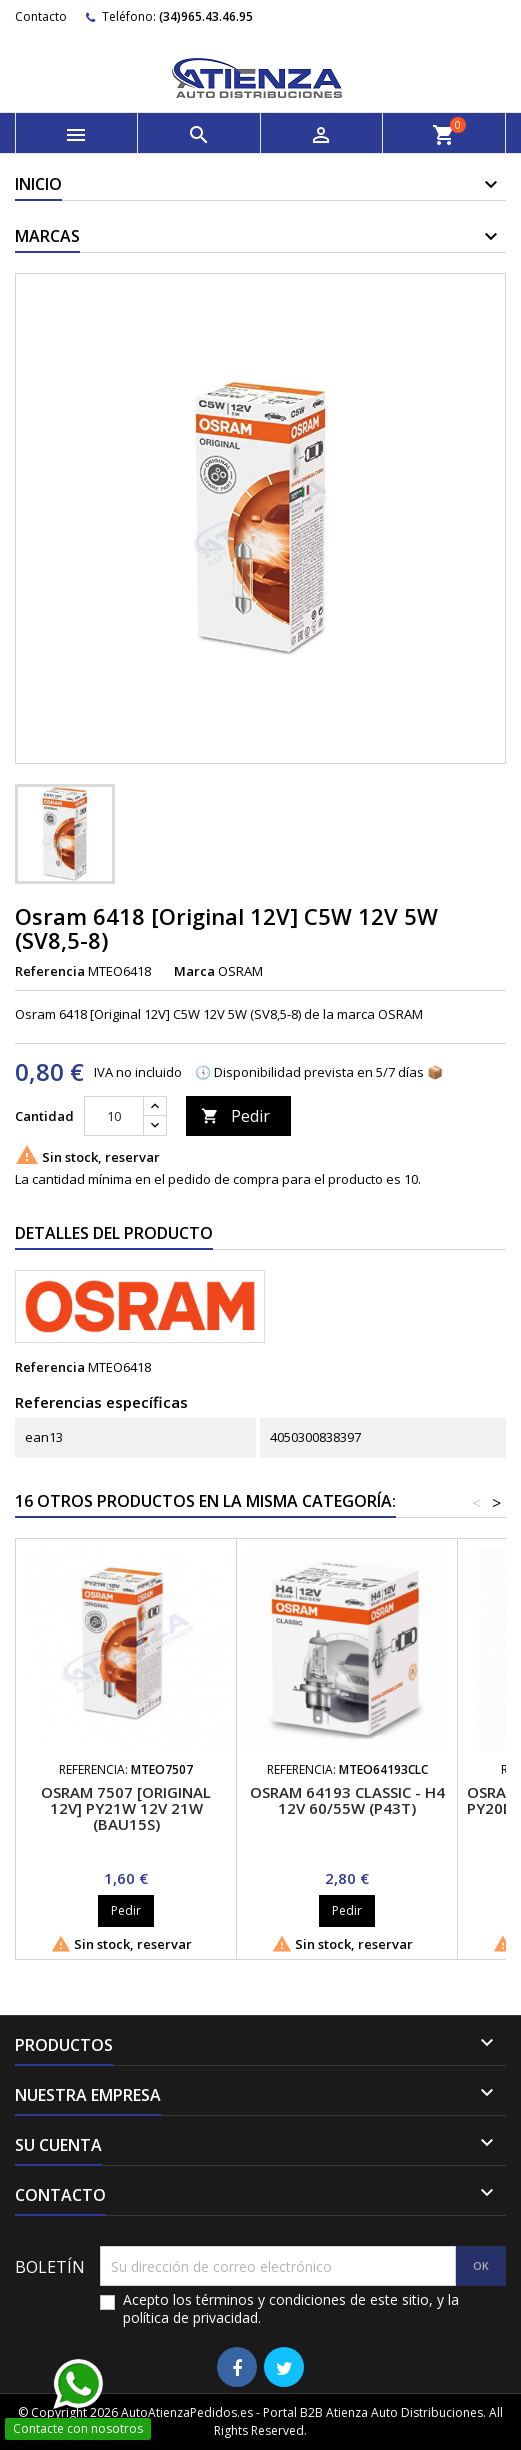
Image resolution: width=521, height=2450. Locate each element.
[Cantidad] (114, 1116)
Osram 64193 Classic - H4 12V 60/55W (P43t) (347, 1800)
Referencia (50, 971)
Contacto (41, 16)
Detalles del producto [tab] (114, 1233)
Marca (194, 971)
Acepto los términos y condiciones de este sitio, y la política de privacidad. (291, 2309)
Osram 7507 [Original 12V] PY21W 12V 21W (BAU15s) (126, 1808)
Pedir (235, 1116)
